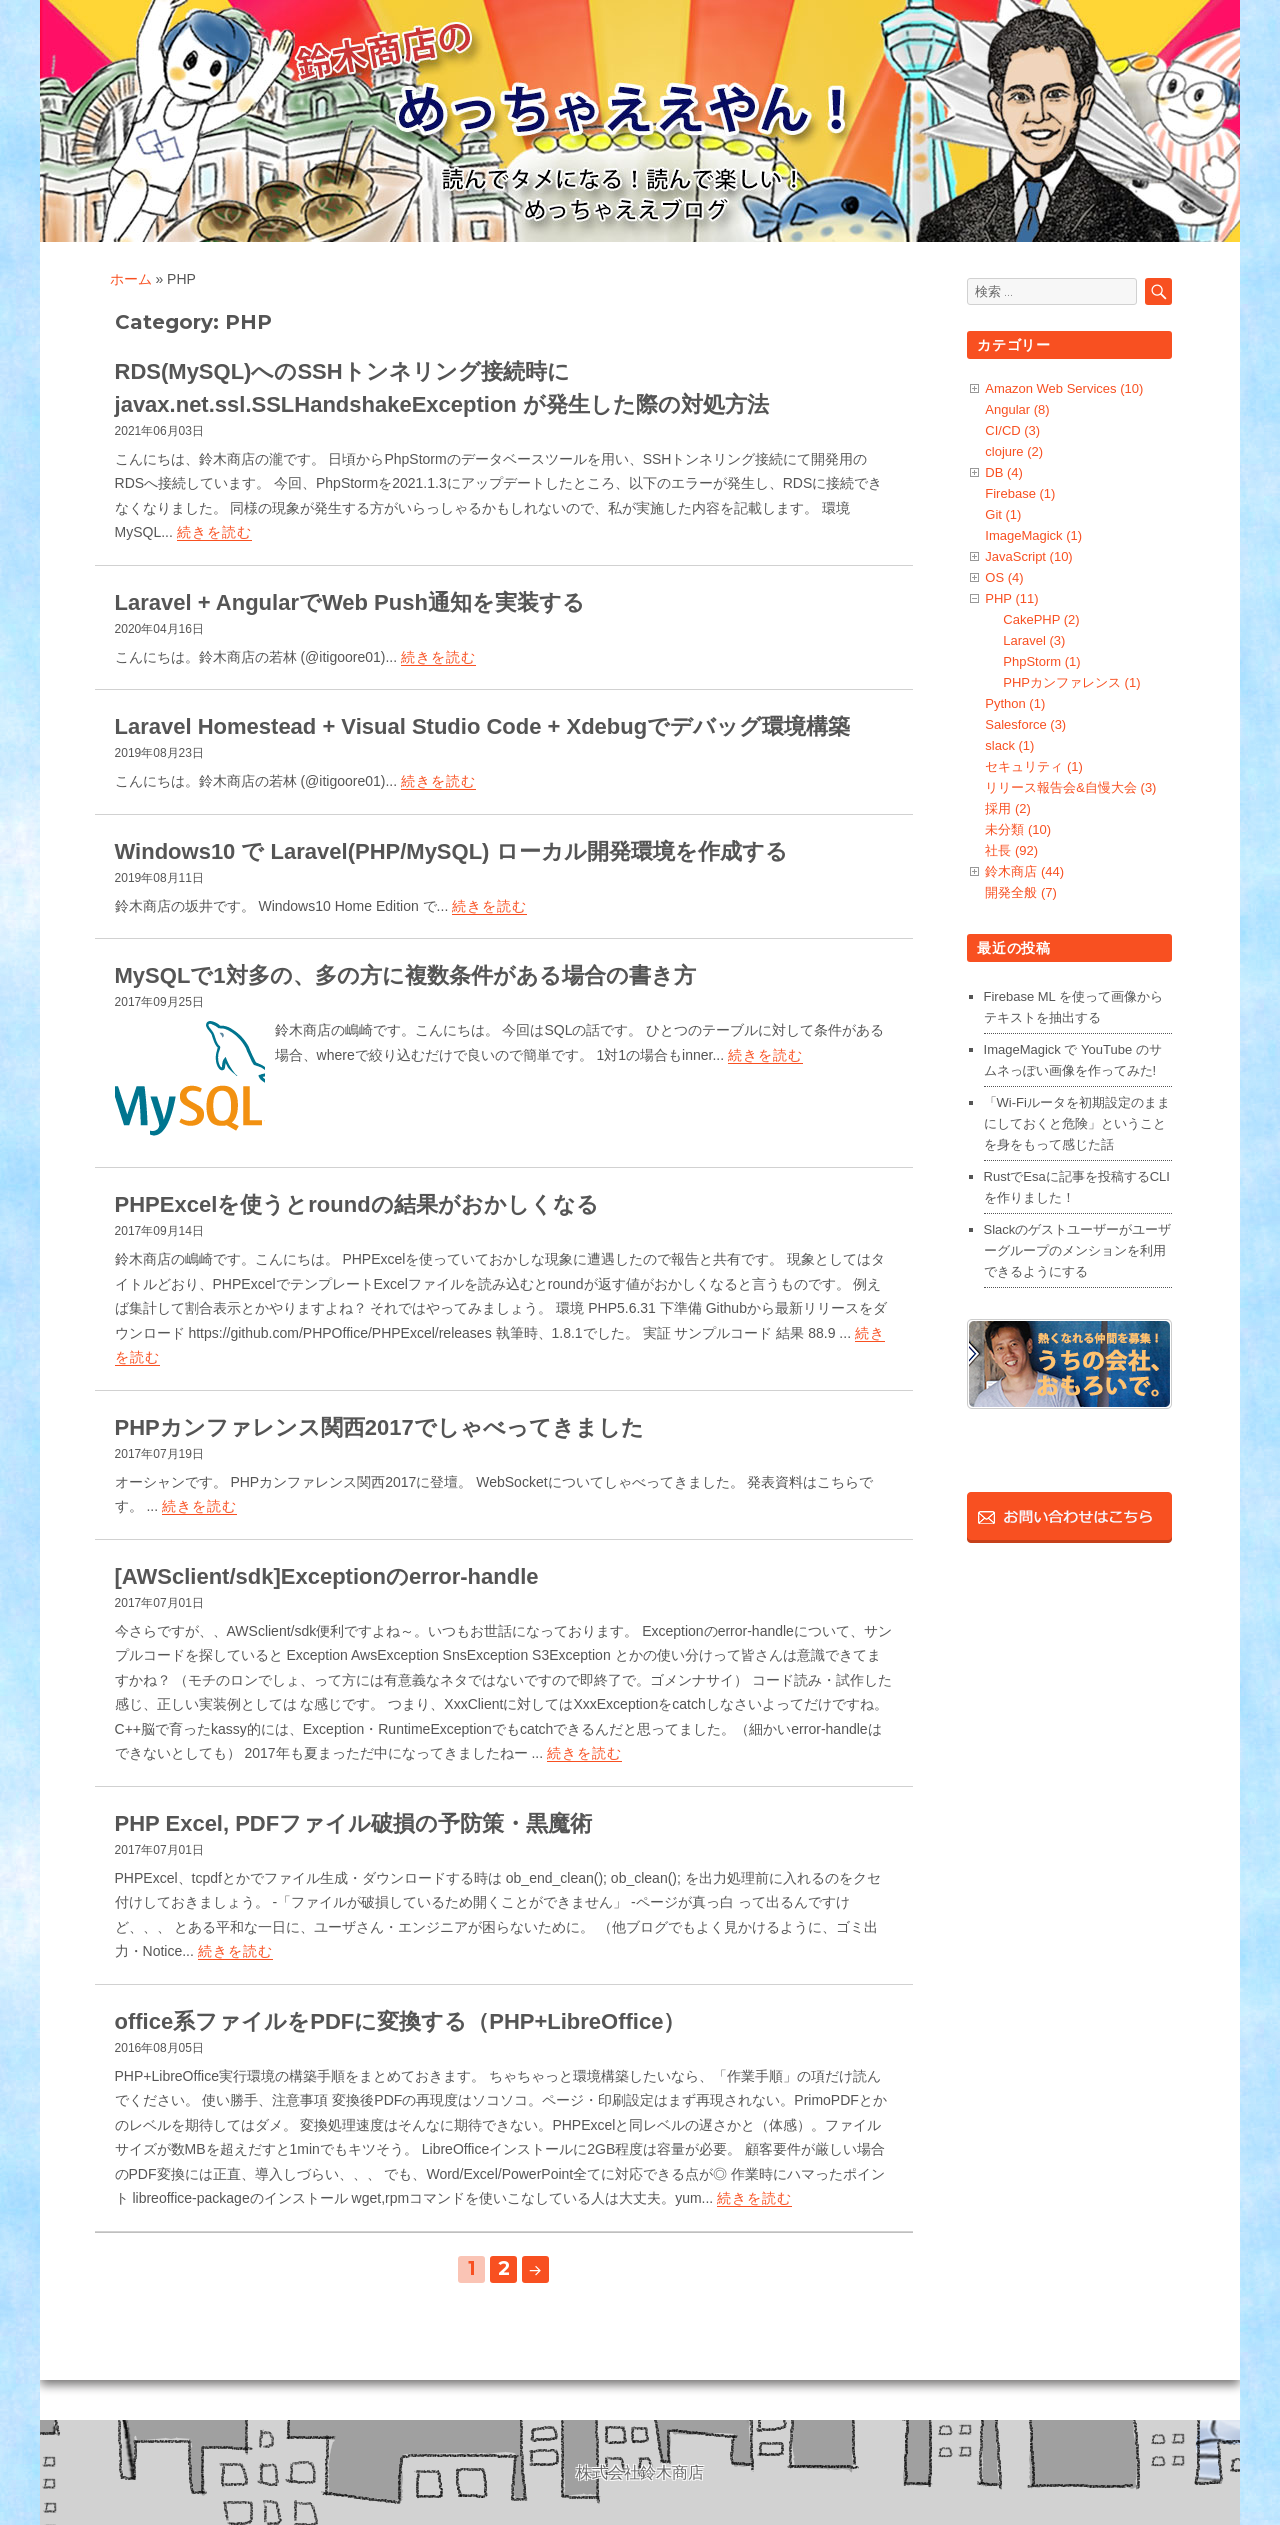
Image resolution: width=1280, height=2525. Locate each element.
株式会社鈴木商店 (640, 2472)
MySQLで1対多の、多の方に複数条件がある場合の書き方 (405, 975)
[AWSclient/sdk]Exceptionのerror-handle (327, 1576)
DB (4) (1004, 472)
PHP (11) (1011, 598)
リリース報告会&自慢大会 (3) (1070, 787)
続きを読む (214, 532)
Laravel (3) (1034, 640)
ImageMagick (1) (1033, 535)
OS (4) (1004, 577)
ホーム (131, 279)
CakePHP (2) (1041, 619)
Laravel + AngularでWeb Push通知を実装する (350, 602)
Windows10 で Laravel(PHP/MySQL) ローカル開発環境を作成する (451, 851)
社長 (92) (1011, 850)
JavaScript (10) (1028, 556)
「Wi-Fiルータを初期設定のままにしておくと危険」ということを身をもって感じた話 (1077, 1123)
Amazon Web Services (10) (1064, 388)
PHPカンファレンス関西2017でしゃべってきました (379, 1427)
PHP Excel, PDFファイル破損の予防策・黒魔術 (354, 1823)
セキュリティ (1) (1034, 766)
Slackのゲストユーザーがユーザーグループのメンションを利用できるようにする (1078, 1250)
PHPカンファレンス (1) (1071, 682)
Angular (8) (1017, 409)
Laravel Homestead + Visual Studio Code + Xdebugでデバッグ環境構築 (483, 726)
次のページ (535, 2269)
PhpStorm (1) (1041, 661)
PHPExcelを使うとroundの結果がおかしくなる (357, 1204)
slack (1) (1009, 745)
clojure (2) (1014, 451)
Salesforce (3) (1025, 724)
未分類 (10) (1018, 829)
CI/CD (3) (1012, 430)
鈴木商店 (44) (1024, 871)
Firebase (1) (1020, 493)
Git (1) (1003, 514)
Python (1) (1015, 703)
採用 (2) (1008, 808)
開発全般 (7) (1021, 892)
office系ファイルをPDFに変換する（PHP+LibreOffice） (400, 2021)
